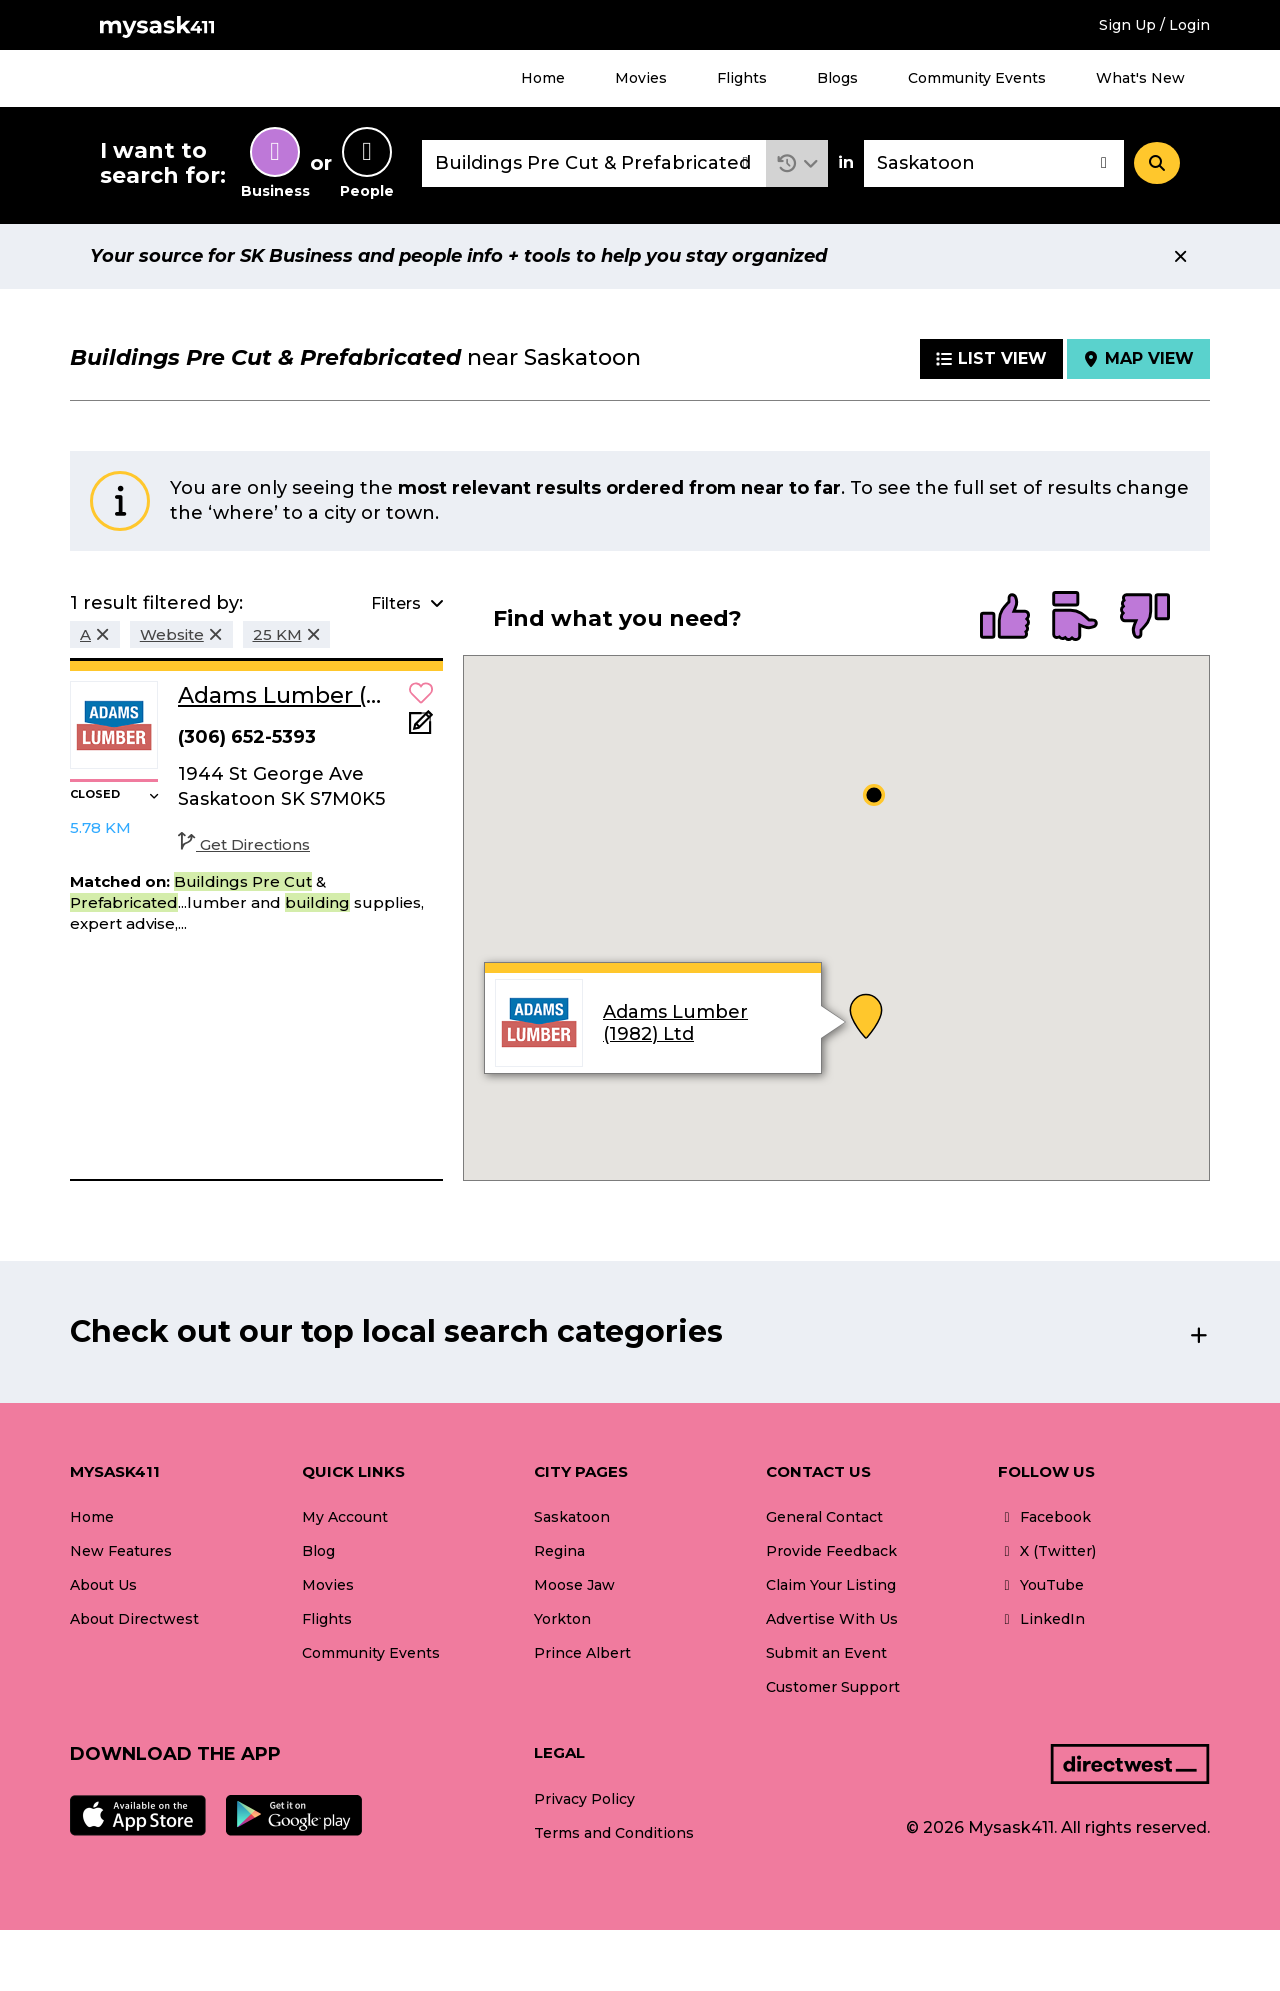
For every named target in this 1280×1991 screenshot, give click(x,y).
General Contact (824, 1517)
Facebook (1044, 1517)
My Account (345, 1517)
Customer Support (833, 1687)
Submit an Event (826, 1653)
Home (543, 78)
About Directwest (134, 1619)
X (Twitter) (1047, 1551)
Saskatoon (572, 1517)
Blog (318, 1551)
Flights (742, 78)
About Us (103, 1585)
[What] (594, 163)
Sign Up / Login (1154, 25)
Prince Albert (582, 1653)
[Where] (994, 163)
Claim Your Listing (831, 1585)
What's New (1140, 78)
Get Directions (244, 844)
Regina (559, 1551)
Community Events (977, 78)
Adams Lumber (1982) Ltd (675, 1023)
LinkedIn (1041, 1619)
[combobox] (594, 163)
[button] (797, 163)
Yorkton (562, 1619)
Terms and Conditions (614, 1833)
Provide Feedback (831, 1551)
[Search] (1157, 163)
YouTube (1041, 1585)
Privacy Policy (584, 1799)
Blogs (837, 78)
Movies (641, 78)
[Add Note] (421, 728)
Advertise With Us (832, 1619)
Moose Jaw (574, 1585)
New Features (121, 1551)
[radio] (1005, 618)
